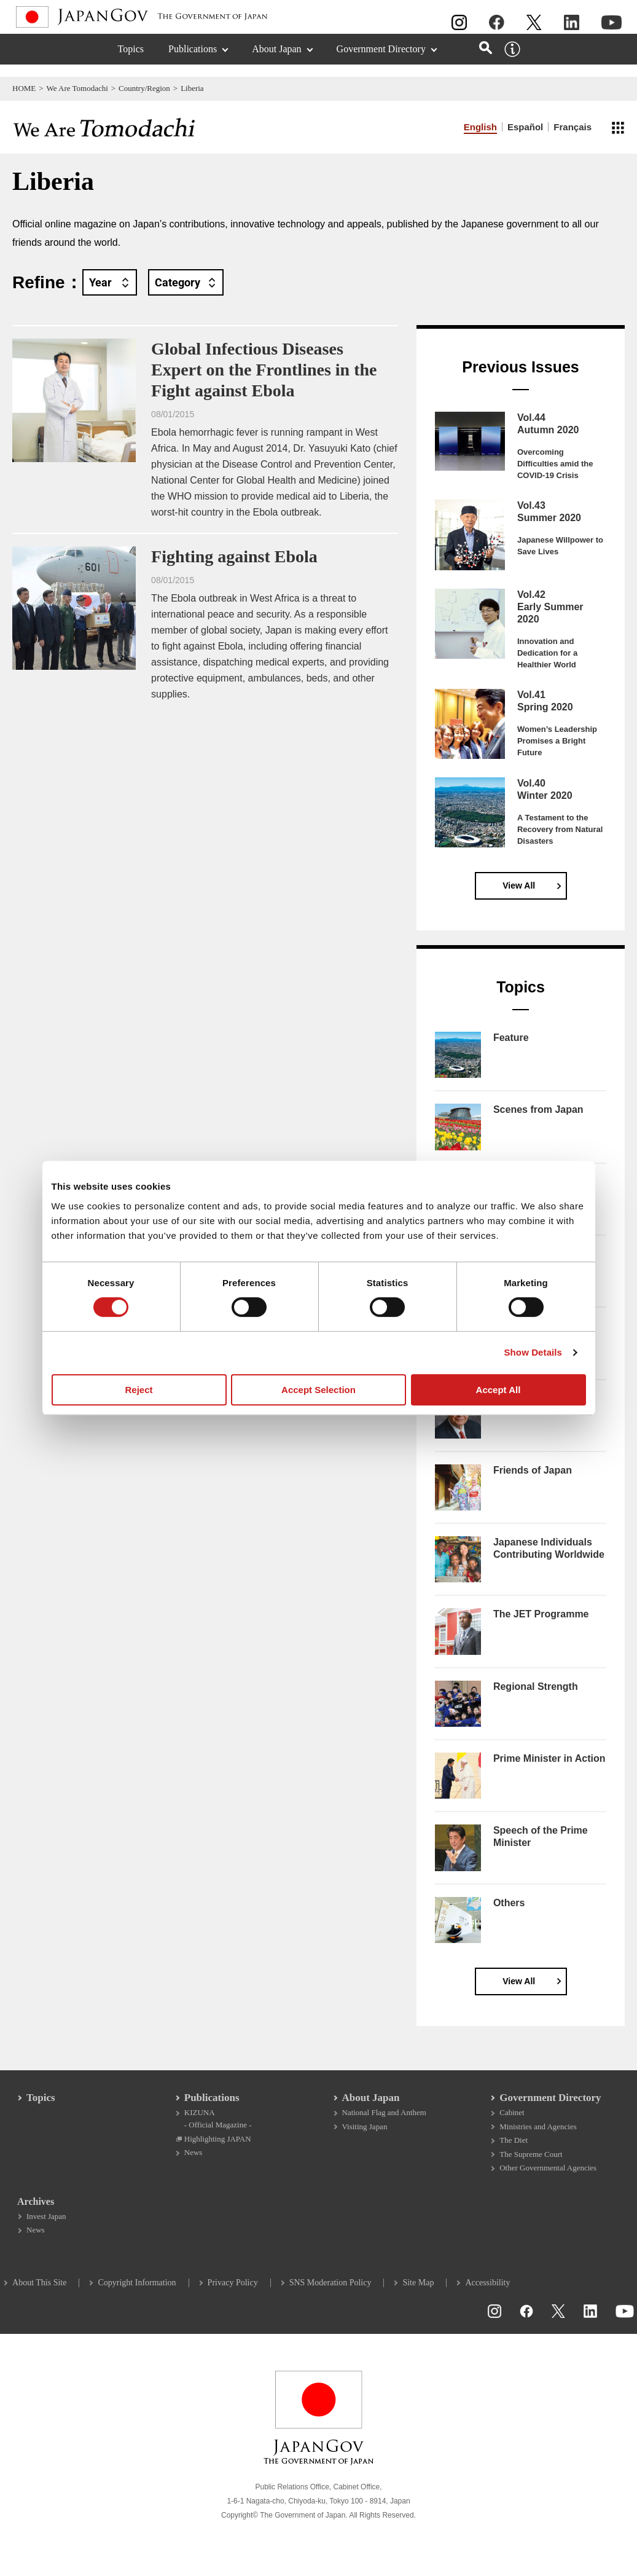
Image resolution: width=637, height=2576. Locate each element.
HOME (24, 88)
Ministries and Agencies (537, 2136)
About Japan (371, 2107)
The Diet (512, 2150)
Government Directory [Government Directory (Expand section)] (381, 61)
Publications (213, 2107)
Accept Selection (318, 1389)
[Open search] (485, 59)
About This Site (42, 2296)
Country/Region (144, 88)
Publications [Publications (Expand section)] (192, 61)
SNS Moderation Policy (333, 2296)
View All (518, 885)
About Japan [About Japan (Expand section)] (276, 61)
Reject (138, 1389)
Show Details (533, 1352)
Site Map (421, 2296)
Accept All (498, 1389)
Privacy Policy (236, 2296)
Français (572, 127)
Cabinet (510, 2121)
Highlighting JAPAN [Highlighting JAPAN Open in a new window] (219, 2149)
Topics (131, 61)
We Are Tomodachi (77, 88)
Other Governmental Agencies (546, 2179)
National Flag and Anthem (384, 2121)
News (195, 2163)
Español (525, 127)
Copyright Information (140, 2296)
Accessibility (490, 2296)
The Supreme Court (529, 2165)
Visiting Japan (365, 2136)
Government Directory (549, 2107)
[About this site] (512, 61)
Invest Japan (49, 2229)
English (480, 127)
